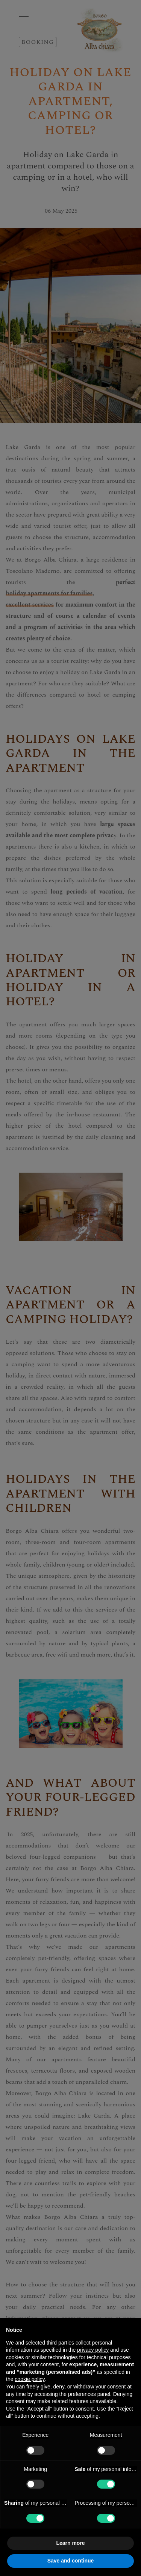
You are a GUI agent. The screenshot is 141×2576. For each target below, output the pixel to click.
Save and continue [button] (70, 2561)
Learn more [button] (70, 2543)
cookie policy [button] (29, 2379)
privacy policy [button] (93, 2350)
